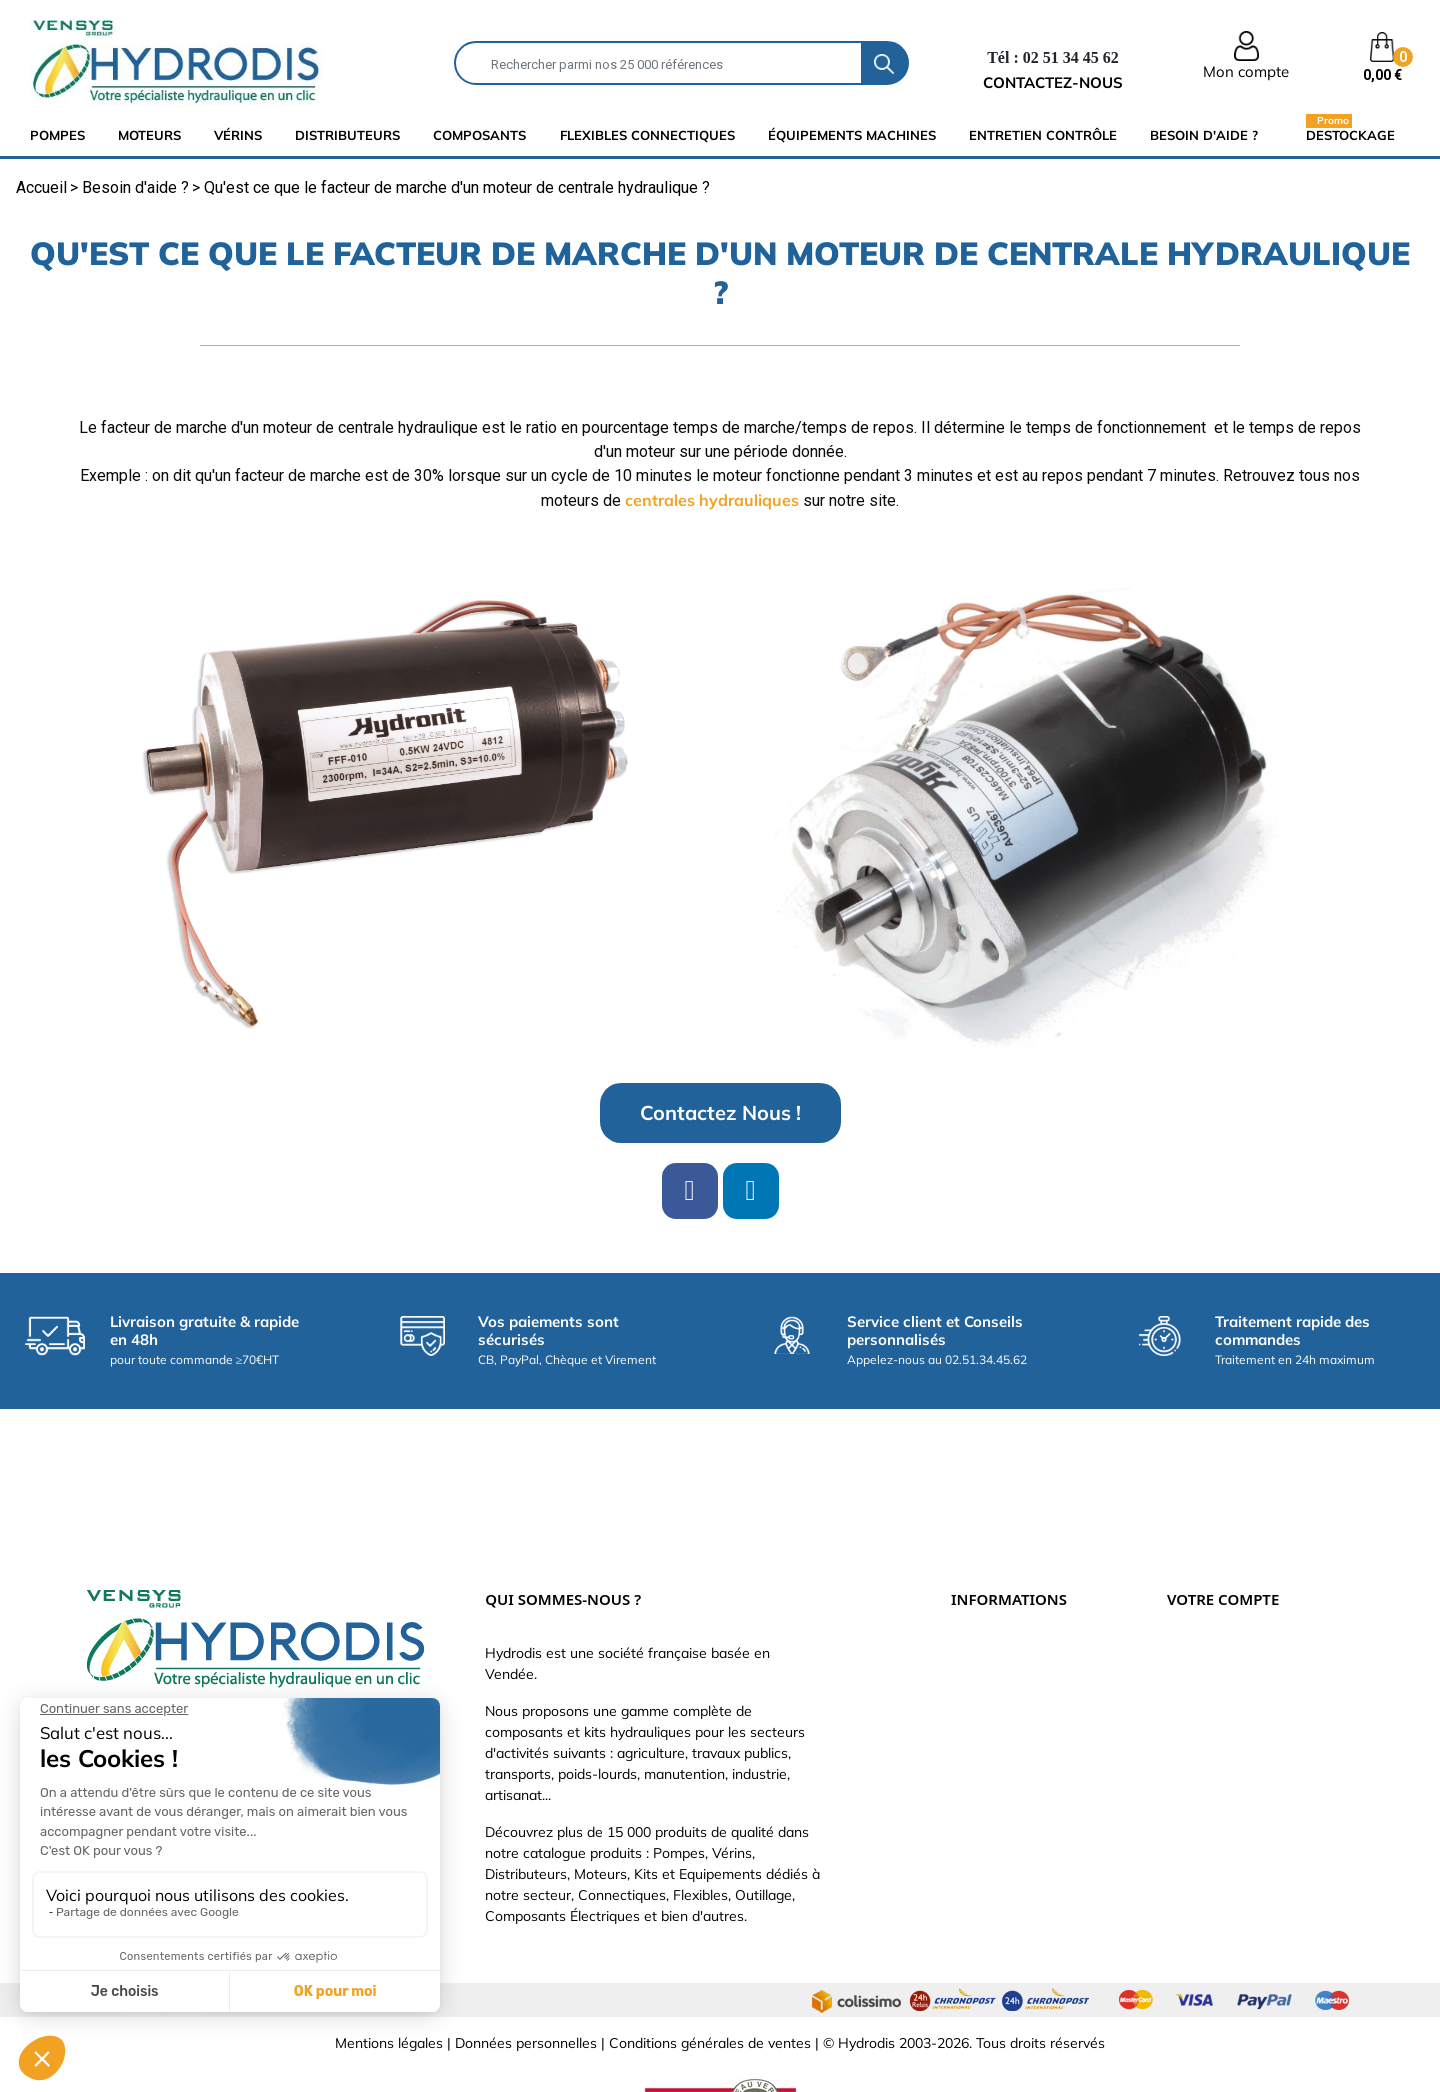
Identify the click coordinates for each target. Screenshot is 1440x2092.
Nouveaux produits (1011, 1772)
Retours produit (1217, 1622)
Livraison (979, 1592)
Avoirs (1187, 1682)
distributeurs (347, 135)
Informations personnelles (1250, 1592)
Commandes (1207, 1652)
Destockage (1350, 134)
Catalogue (984, 1652)
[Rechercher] (658, 63)
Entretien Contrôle (1043, 135)
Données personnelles (526, 1977)
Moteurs (149, 135)
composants (479, 135)
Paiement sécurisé (1010, 1622)
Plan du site (988, 1802)
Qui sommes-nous (1009, 1682)
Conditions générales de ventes (710, 1977)
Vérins (238, 135)
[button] (720, 1113)
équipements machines (852, 135)
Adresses (1197, 1712)
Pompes (57, 135)
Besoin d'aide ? (1204, 135)
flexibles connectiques (647, 135)
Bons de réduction (1225, 1742)
